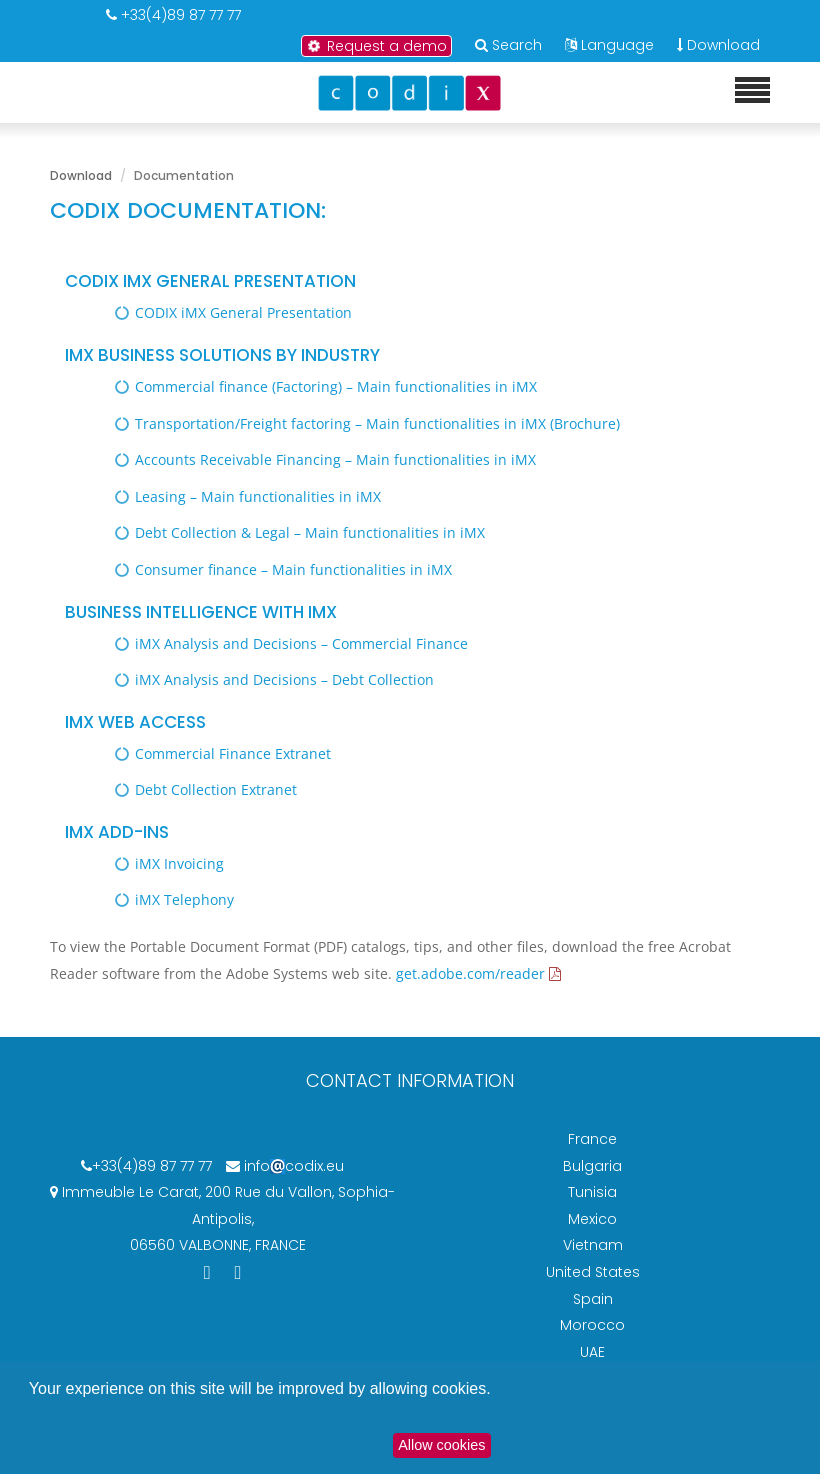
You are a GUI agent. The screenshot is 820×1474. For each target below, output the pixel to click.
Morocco (592, 1325)
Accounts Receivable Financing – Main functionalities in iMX (335, 459)
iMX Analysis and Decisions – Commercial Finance (301, 643)
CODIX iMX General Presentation (243, 312)
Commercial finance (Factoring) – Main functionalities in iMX (336, 386)
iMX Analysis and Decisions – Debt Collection (284, 679)
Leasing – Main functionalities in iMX (258, 496)
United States (593, 1272)
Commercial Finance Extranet (233, 753)
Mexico (592, 1219)
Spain (593, 1299)
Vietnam (593, 1245)
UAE (592, 1352)
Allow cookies (441, 1445)
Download (718, 45)
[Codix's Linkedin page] (209, 1272)
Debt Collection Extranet (216, 789)
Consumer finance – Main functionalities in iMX (293, 569)
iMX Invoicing (179, 863)
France (592, 1139)
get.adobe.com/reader (470, 973)
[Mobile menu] (752, 91)
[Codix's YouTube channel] (238, 1272)
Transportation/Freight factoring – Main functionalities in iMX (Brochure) (377, 423)
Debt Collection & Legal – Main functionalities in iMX (310, 532)
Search (517, 45)
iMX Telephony (184, 899)
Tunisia (592, 1192)
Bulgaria (592, 1166)
